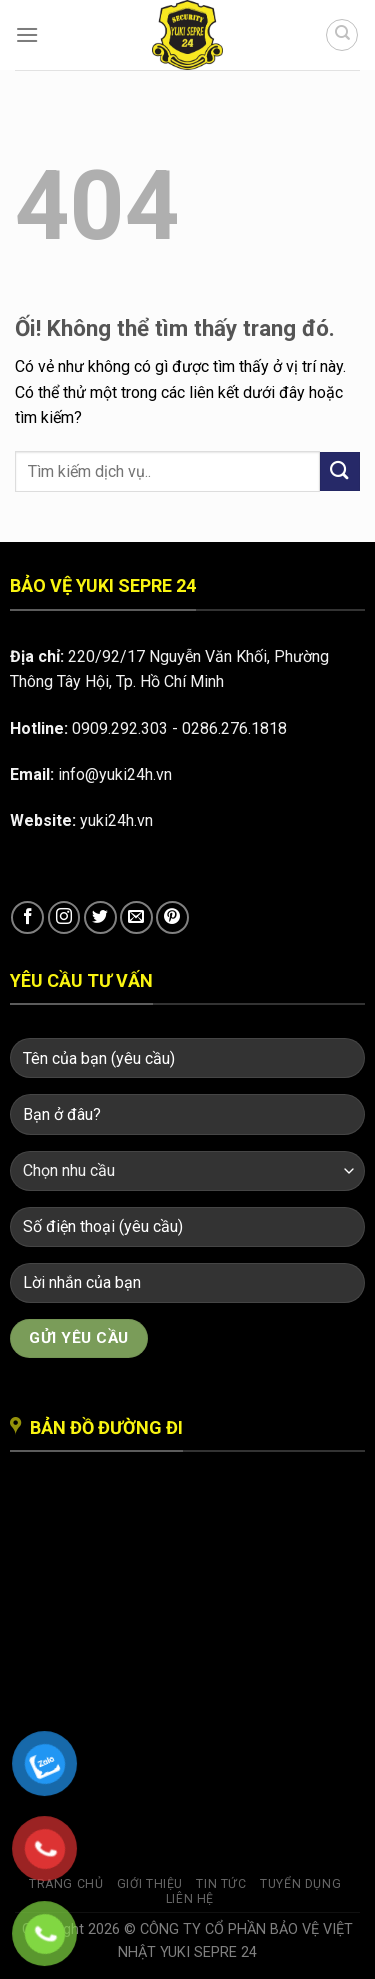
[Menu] (27, 34)
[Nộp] (340, 471)
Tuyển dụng (300, 1884)
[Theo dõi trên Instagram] (64, 917)
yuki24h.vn (116, 820)
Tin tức (221, 1884)
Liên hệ (190, 1899)
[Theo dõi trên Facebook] (27, 917)
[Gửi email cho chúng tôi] (136, 917)
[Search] (342, 35)
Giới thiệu (150, 1884)
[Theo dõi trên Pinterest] (172, 917)
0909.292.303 (120, 728)
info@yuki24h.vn (115, 774)
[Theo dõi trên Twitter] (100, 917)
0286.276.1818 (234, 728)
